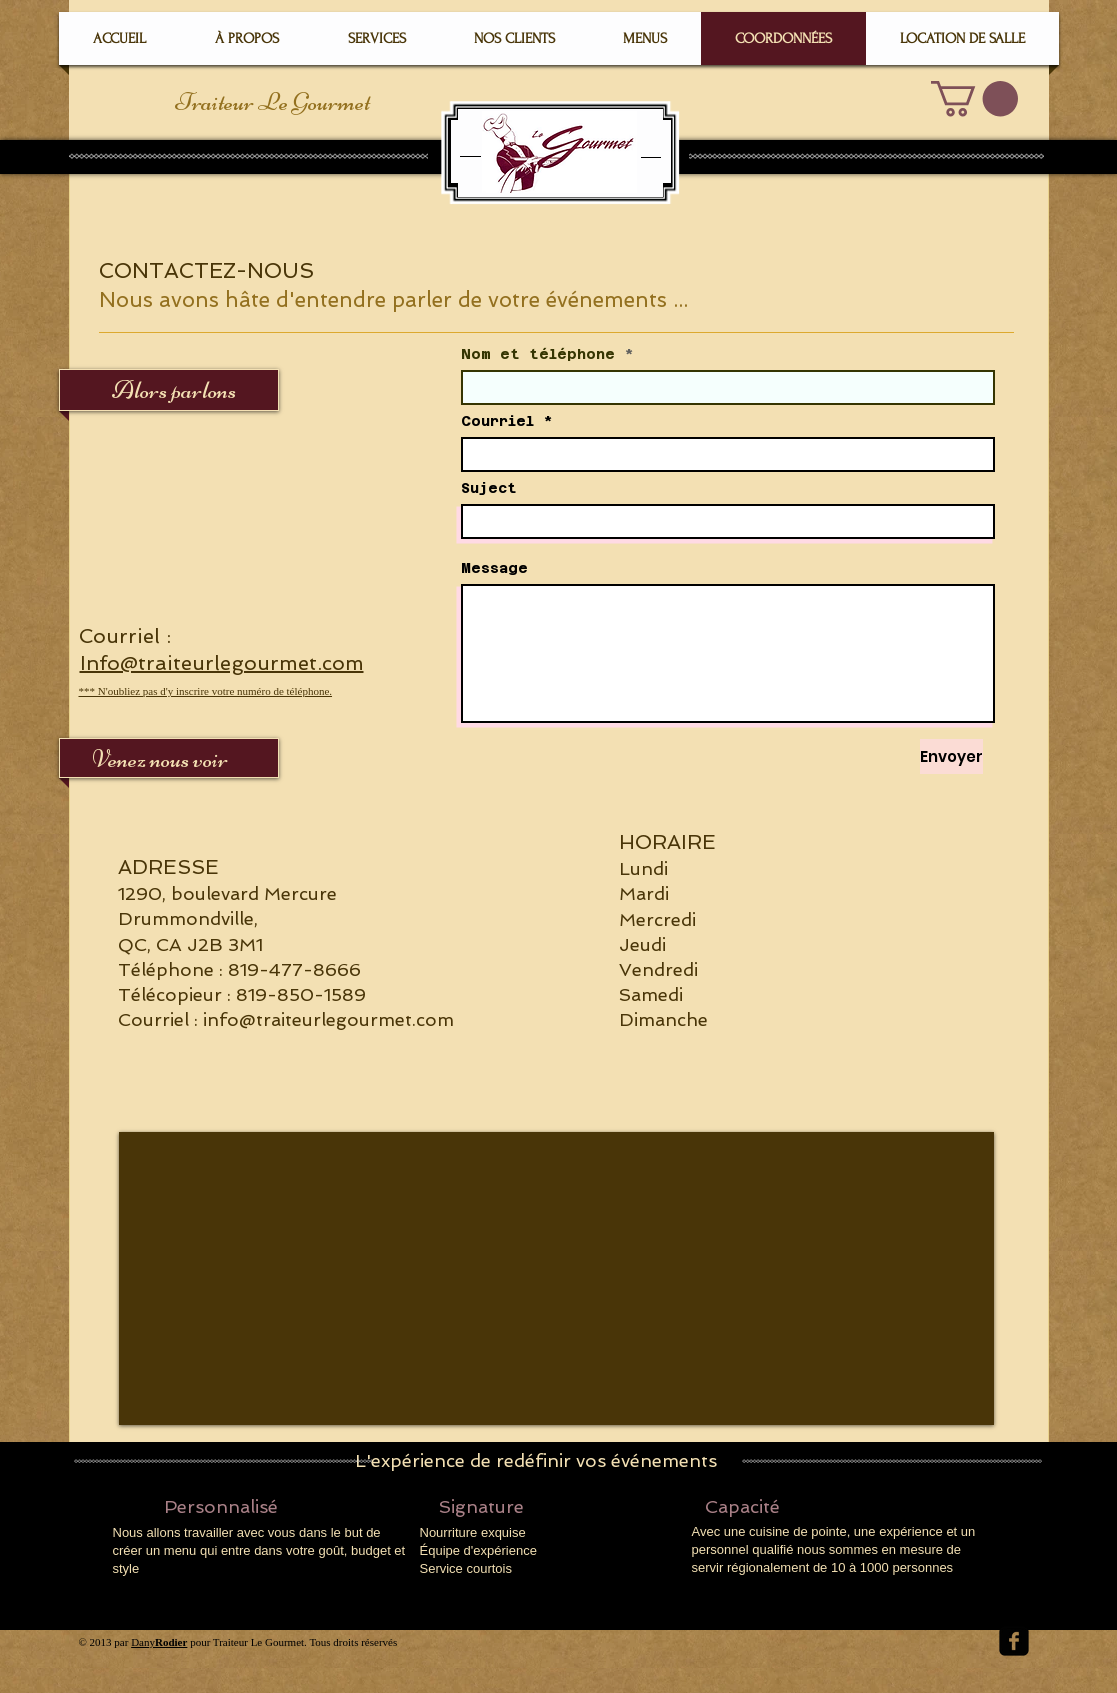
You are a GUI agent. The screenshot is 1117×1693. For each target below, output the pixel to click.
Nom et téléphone (538, 354)
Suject (489, 488)
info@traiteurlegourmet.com (328, 1019)
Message (494, 568)
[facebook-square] (1014, 1641)
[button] (974, 98)
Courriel (497, 421)
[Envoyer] (951, 756)
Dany (159, 1642)
